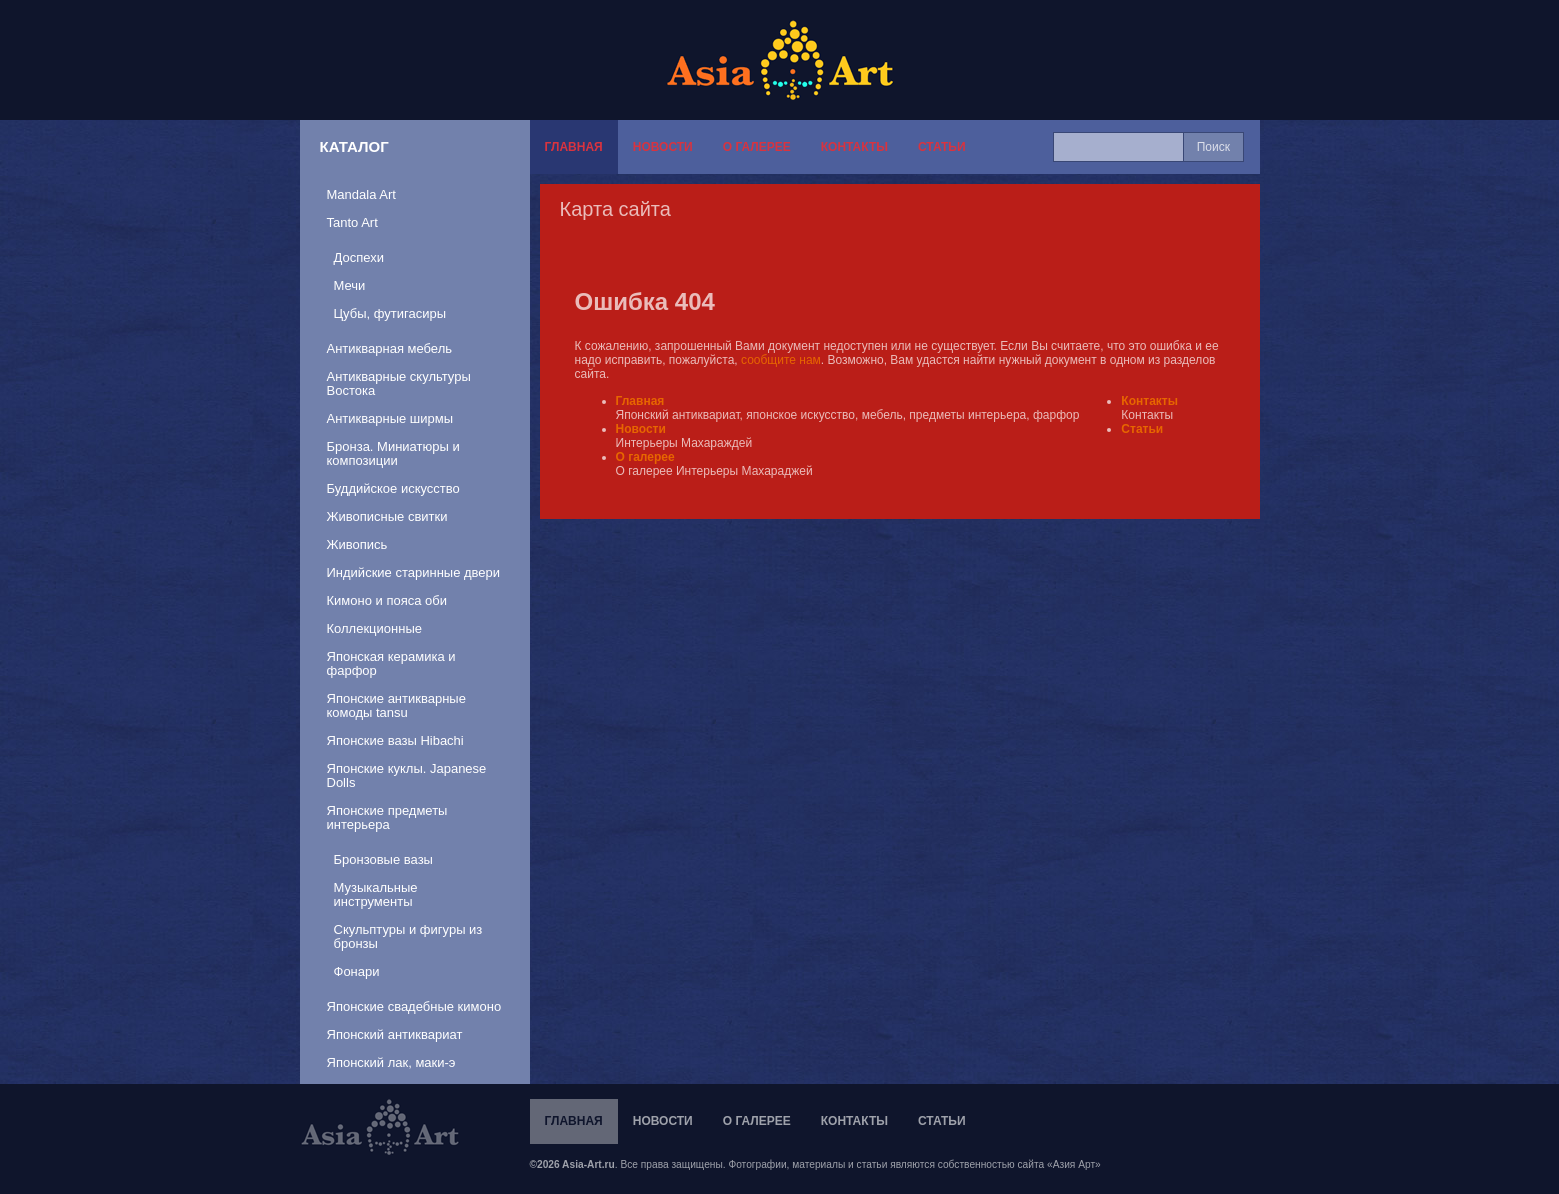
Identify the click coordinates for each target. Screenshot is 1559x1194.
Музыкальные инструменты (376, 894)
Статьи (942, 147)
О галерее (757, 147)
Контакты (854, 147)
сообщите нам (781, 360)
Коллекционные (374, 628)
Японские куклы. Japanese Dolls (407, 775)
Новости (663, 147)
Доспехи (359, 257)
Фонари (357, 971)
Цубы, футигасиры (390, 313)
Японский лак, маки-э (391, 1062)
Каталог (354, 146)
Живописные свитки (387, 516)
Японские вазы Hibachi (395, 740)
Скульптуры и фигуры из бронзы (408, 936)
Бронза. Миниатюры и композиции (393, 453)
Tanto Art (352, 222)
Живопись (357, 544)
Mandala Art (361, 194)
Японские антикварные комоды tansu (396, 705)
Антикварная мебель (390, 348)
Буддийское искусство (393, 488)
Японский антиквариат (395, 1034)
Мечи (350, 285)
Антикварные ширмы (390, 418)
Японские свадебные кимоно (414, 1006)
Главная (574, 147)
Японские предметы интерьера (387, 817)
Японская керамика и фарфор (391, 663)
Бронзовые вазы (383, 859)
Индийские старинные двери (414, 572)
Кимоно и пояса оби (387, 600)
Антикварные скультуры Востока (399, 383)
